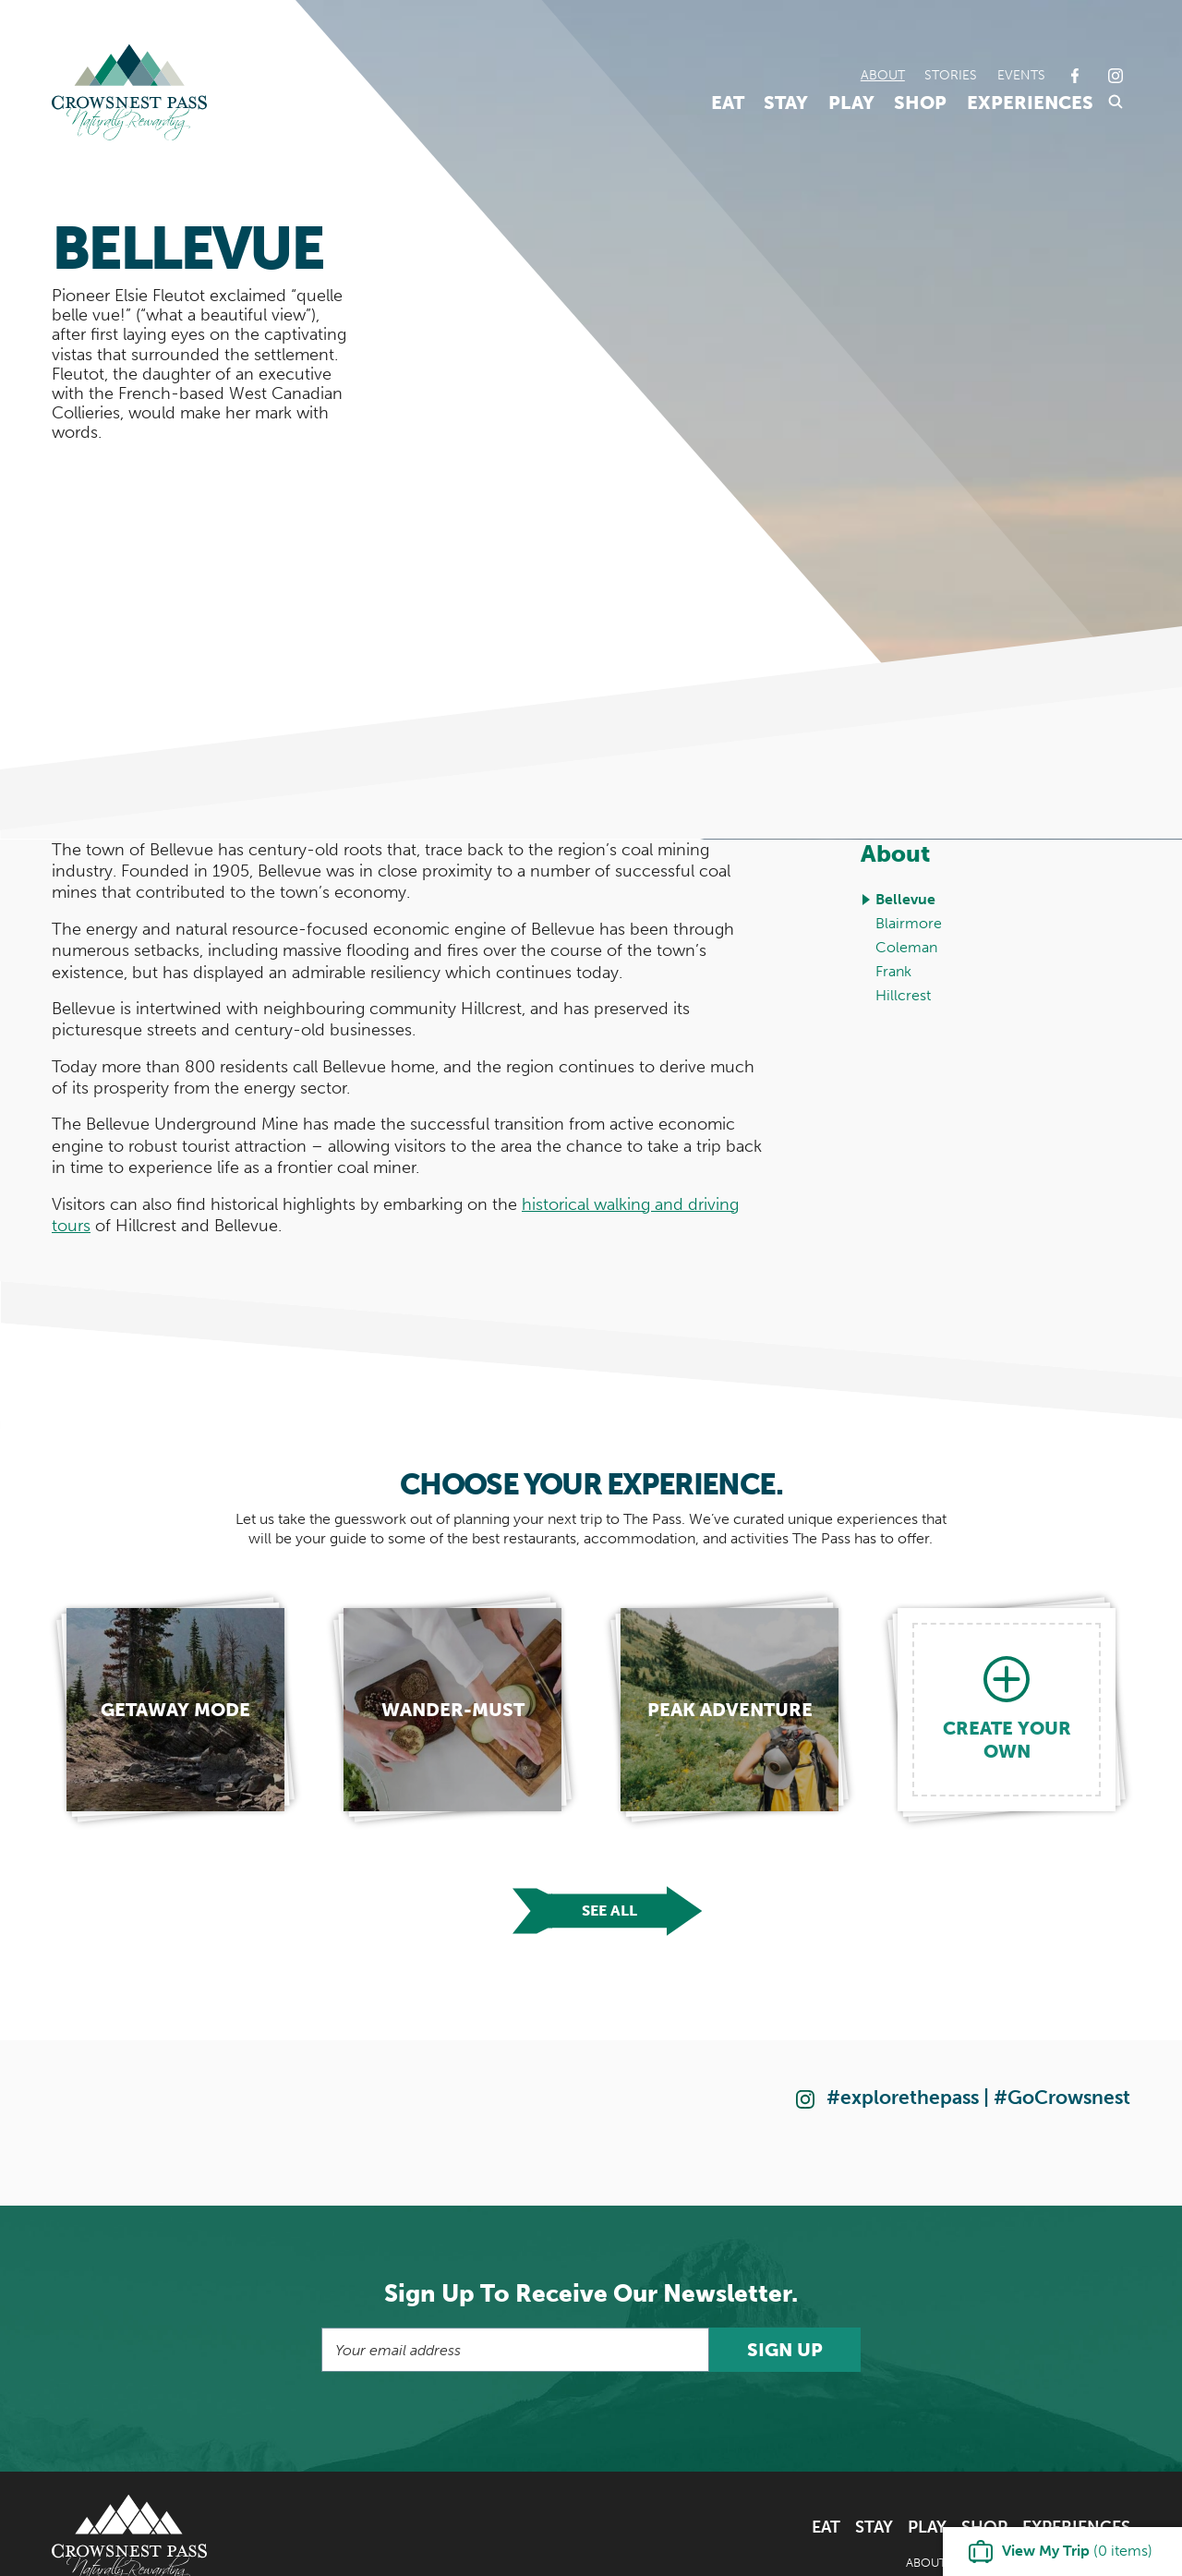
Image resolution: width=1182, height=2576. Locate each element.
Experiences (1030, 102)
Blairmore (908, 923)
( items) (1077, 2550)
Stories (950, 75)
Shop (920, 102)
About (883, 75)
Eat (727, 102)
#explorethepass (902, 2097)
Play (851, 102)
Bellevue (905, 899)
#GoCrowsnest (1062, 2097)
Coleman (906, 947)
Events (1021, 75)
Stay (786, 102)
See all (609, 1910)
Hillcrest (903, 995)
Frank (893, 971)
